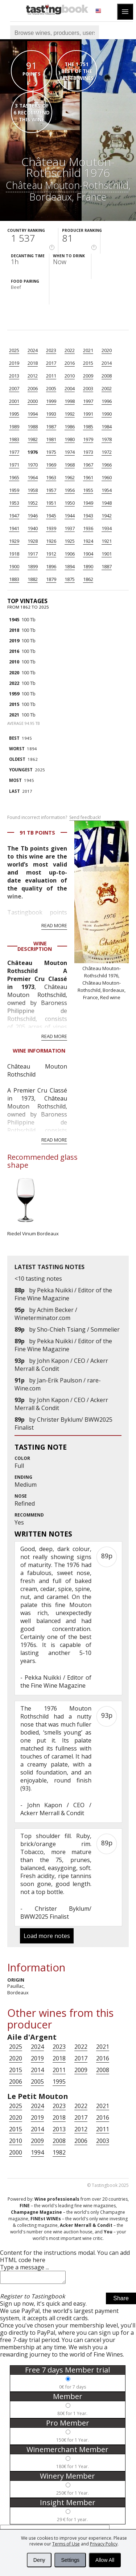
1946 (33, 515)
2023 (51, 350)
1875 (70, 579)
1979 (88, 439)
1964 (33, 477)
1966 (107, 464)
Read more (54, 925)
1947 (14, 515)
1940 (33, 528)
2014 (107, 363)
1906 (70, 553)
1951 (51, 503)
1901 (107, 553)
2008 (107, 375)
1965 (14, 477)
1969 (51, 464)
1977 (14, 452)
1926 (51, 541)
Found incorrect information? (54, 817)
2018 (33, 363)
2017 (51, 363)
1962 (70, 477)
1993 (51, 414)
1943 (88, 515)
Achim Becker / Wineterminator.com (46, 1314)
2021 (88, 350)
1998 (70, 401)
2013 (14, 375)
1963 (51, 477)
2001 (14, 401)
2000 (33, 401)
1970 (33, 464)
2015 (88, 363)
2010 (70, 375)
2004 (70, 388)
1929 (14, 541)
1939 (51, 528)
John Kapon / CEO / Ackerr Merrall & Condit (55, 1809)
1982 (33, 439)
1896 (51, 566)
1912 (51, 553)
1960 (107, 477)
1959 (14, 490)
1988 (33, 426)
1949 (88, 503)
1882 (33, 579)
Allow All (104, 2560)
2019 (14, 363)
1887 (107, 566)
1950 (70, 503)
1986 (70, 426)
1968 (70, 464)
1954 (107, 490)
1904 (88, 553)
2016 (70, 363)
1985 (88, 426)
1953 (14, 503)
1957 (51, 490)
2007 (14, 388)
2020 (107, 350)
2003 (88, 388)
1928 (33, 541)
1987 (51, 426)
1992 (70, 414)
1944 (70, 515)
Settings (70, 2560)
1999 (51, 401)
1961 (88, 477)
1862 (88, 579)
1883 (14, 579)
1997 (88, 401)
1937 (70, 528)
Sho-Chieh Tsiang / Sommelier (78, 1329)
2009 (88, 375)
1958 (33, 490)
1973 (88, 452)
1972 (107, 452)
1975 (51, 452)
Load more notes (47, 1936)
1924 (88, 541)
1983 (14, 439)
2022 (70, 350)
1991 (88, 414)
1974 (70, 452)
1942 (107, 515)
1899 (33, 566)
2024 (33, 350)
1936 (88, 528)
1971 (14, 464)
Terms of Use (66, 2544)
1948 (107, 503)
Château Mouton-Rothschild (67, 185)
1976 (33, 452)
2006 (33, 388)
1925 (70, 541)
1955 (88, 490)
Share (121, 2300)
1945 (51, 515)
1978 (107, 439)
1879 (51, 579)
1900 (14, 566)
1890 (88, 566)
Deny (39, 2560)
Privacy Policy (104, 2544)
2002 (107, 388)
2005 (51, 388)
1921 (107, 541)
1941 (14, 528)
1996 (107, 401)
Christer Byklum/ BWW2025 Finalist (55, 1913)
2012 (33, 375)
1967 (88, 464)
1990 (107, 414)
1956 (70, 490)
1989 (14, 426)
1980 (70, 439)
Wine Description (34, 946)
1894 (70, 566)
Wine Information (39, 1050)
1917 (33, 553)
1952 (33, 503)
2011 (51, 375)
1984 (107, 426)
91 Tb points (37, 832)
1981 (51, 439)
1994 (33, 414)
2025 (14, 350)
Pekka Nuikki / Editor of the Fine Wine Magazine (63, 1294)
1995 (14, 414)
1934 (107, 528)
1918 (14, 553)
